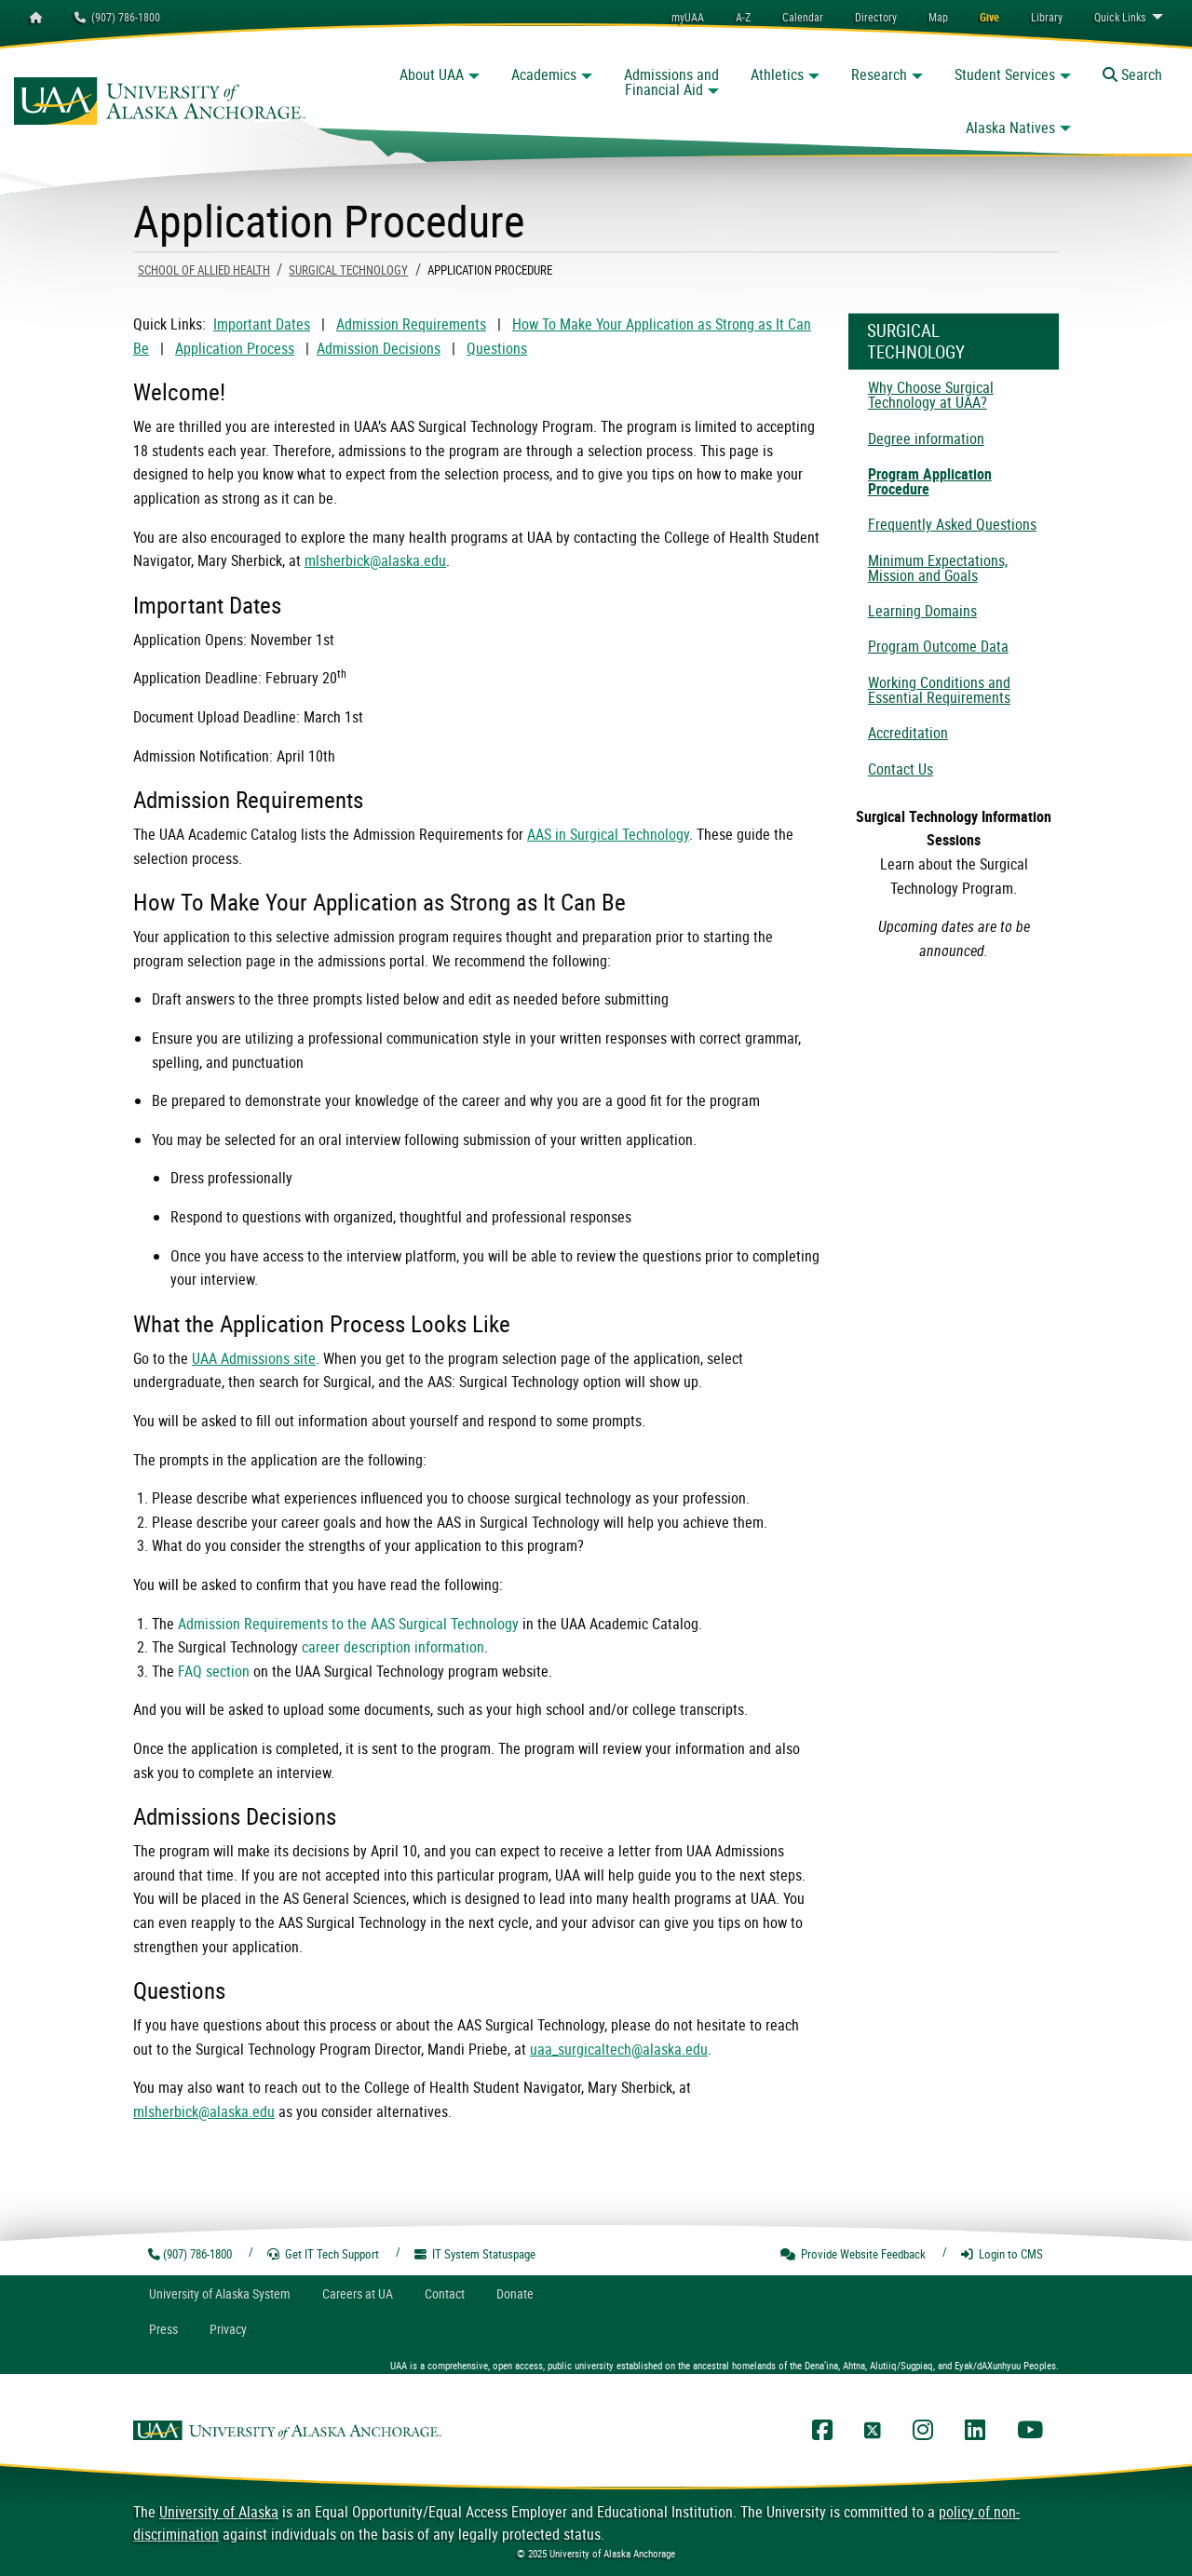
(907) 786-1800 (117, 16)
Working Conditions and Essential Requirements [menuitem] (939, 690)
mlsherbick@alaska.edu (375, 560)
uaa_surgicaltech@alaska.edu (619, 2049)
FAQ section (214, 1671)
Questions (497, 348)
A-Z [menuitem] (743, 16)
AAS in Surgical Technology (608, 834)
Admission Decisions (378, 348)
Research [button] (879, 74)
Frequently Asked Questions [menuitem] (952, 524)
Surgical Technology (348, 270)
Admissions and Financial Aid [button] (671, 82)
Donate (515, 2293)
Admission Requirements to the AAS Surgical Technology (348, 1623)
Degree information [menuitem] (926, 438)
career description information (393, 1647)
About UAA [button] (432, 74)
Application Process (234, 348)
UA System (220, 2293)
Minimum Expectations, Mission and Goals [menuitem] (938, 568)
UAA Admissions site (254, 1358)
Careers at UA (357, 2293)
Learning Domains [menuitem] (922, 610)
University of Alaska (218, 2512)
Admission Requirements (411, 324)
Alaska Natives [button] (1010, 127)
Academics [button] (543, 74)
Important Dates (261, 324)
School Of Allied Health (204, 270)
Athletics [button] (777, 74)
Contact (445, 2293)
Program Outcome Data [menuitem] (938, 646)
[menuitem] (802, 17)
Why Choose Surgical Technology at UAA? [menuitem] (931, 394)
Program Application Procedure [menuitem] (930, 481)
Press (163, 2329)
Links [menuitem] (1119, 16)
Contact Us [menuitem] (900, 769)
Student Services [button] (1005, 74)
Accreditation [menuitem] (908, 732)
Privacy (228, 2329)
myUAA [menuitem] (687, 16)
